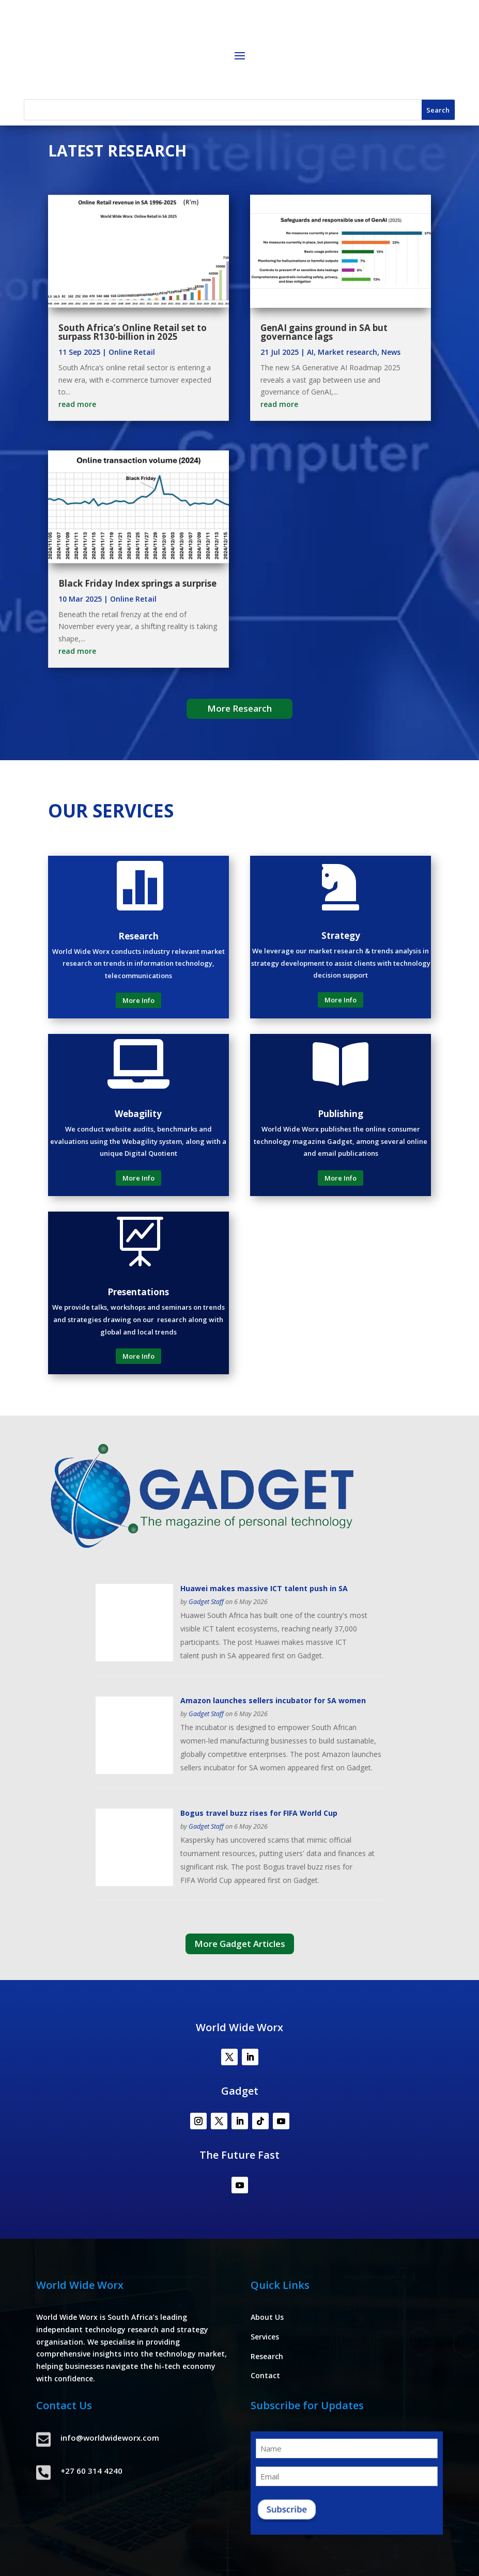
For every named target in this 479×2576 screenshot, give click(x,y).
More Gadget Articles (239, 1944)
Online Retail (132, 352)
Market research (347, 352)
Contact (265, 2375)
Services (265, 2337)
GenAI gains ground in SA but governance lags (324, 332)
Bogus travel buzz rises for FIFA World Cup (258, 1813)
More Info (138, 1000)
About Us (267, 2317)
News (390, 352)
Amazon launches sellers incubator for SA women (273, 1700)
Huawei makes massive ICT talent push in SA (264, 1588)
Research (267, 2356)
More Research (239, 708)
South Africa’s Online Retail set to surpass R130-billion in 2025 (132, 332)
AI (310, 352)
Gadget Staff (206, 1601)
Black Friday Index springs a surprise (137, 583)
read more (77, 404)
